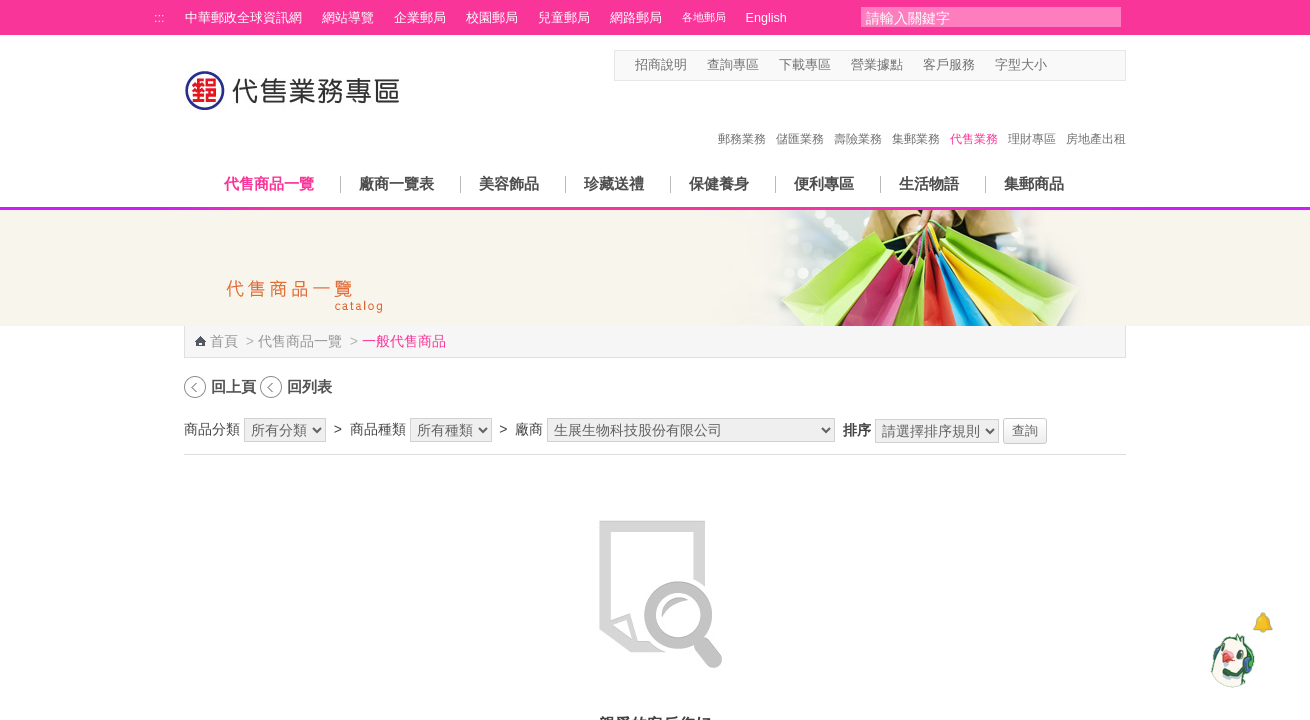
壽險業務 (858, 118)
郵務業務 (742, 118)
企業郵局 (420, 18)
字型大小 (1021, 65)
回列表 (309, 386)
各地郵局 (704, 17)
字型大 (1097, 65)
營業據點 (877, 65)
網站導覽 (348, 18)
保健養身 (719, 183)
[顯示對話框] (1262, 622)
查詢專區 (733, 65)
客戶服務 (949, 65)
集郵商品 (1034, 183)
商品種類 (378, 429)
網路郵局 (636, 18)
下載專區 (805, 65)
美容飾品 (509, 183)
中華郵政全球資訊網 (243, 18)
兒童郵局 (564, 18)
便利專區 (824, 183)
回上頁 (233, 386)
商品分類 (212, 429)
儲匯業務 (800, 118)
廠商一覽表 (396, 183)
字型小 (1059, 65)
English (766, 18)
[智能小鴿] (1230, 660)
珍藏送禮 (614, 183)
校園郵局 (492, 18)
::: (159, 18)
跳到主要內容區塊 (10, 10)
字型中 (1078, 65)
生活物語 (929, 183)
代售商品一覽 (269, 183)
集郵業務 (916, 118)
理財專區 (1032, 118)
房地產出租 (1096, 118)
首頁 (224, 341)
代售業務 (974, 118)
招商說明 (661, 65)
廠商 (529, 429)
